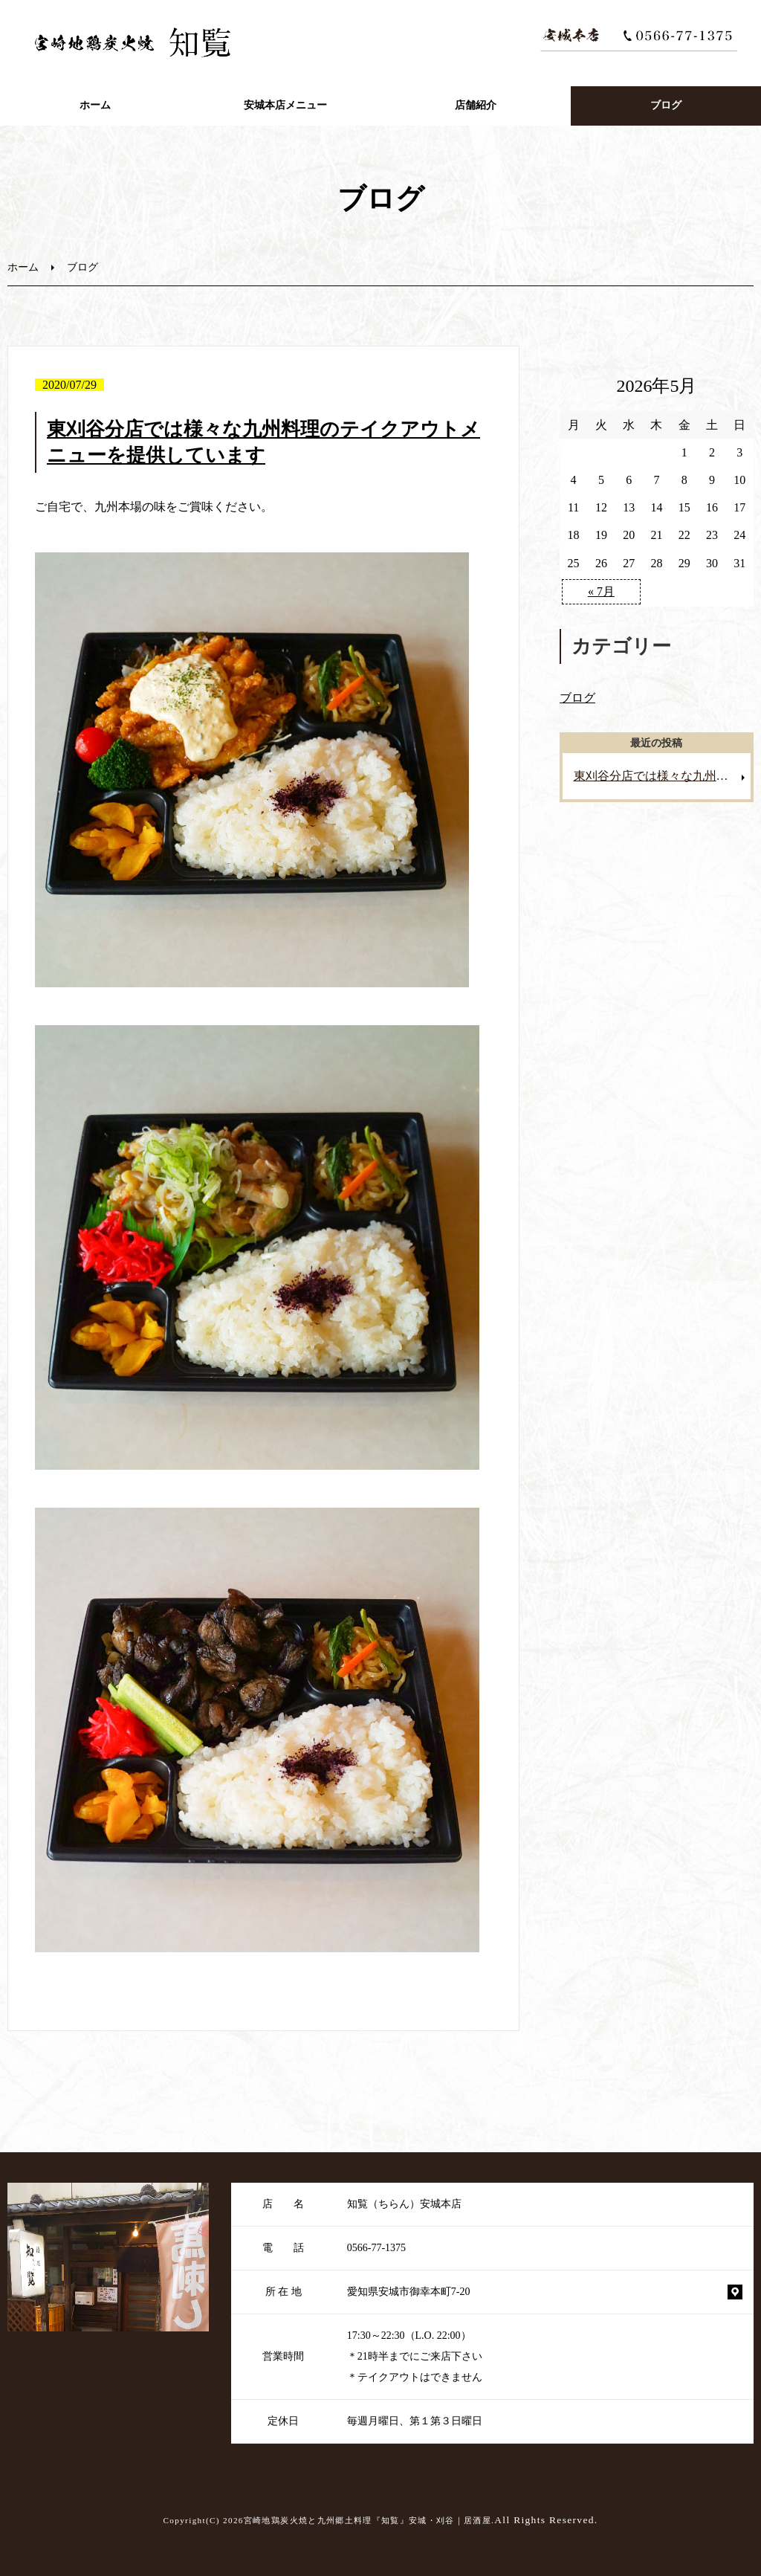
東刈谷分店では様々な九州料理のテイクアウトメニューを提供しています (662, 775)
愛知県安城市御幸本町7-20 (408, 2291)
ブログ (665, 105)
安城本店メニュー (285, 105)
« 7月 (601, 591)
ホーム (95, 105)
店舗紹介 (475, 105)
